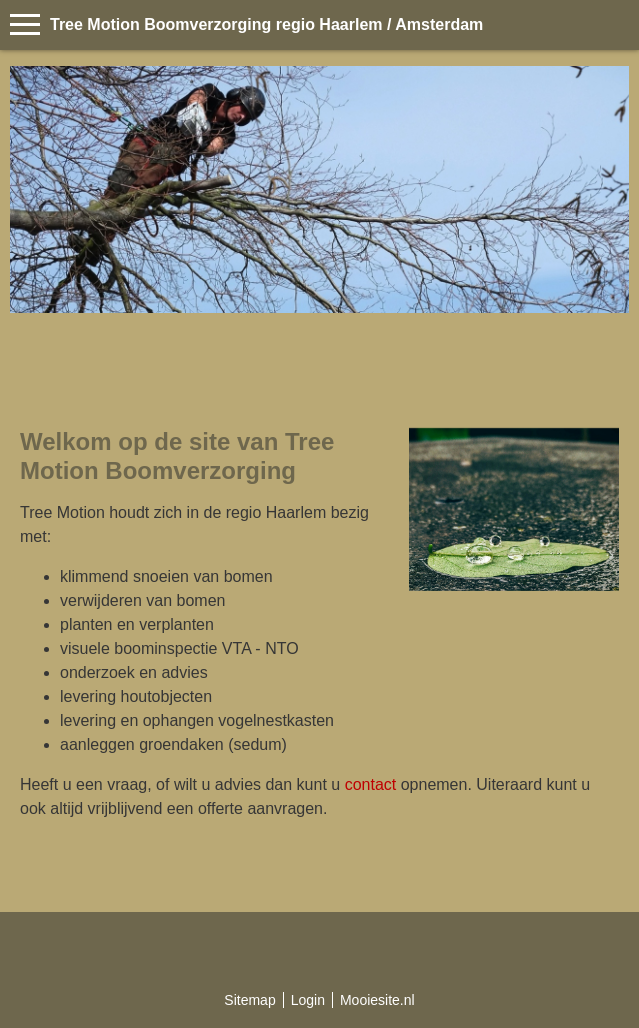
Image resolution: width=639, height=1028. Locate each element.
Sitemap (249, 1000)
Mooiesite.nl (377, 1000)
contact (371, 784)
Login (308, 1000)
